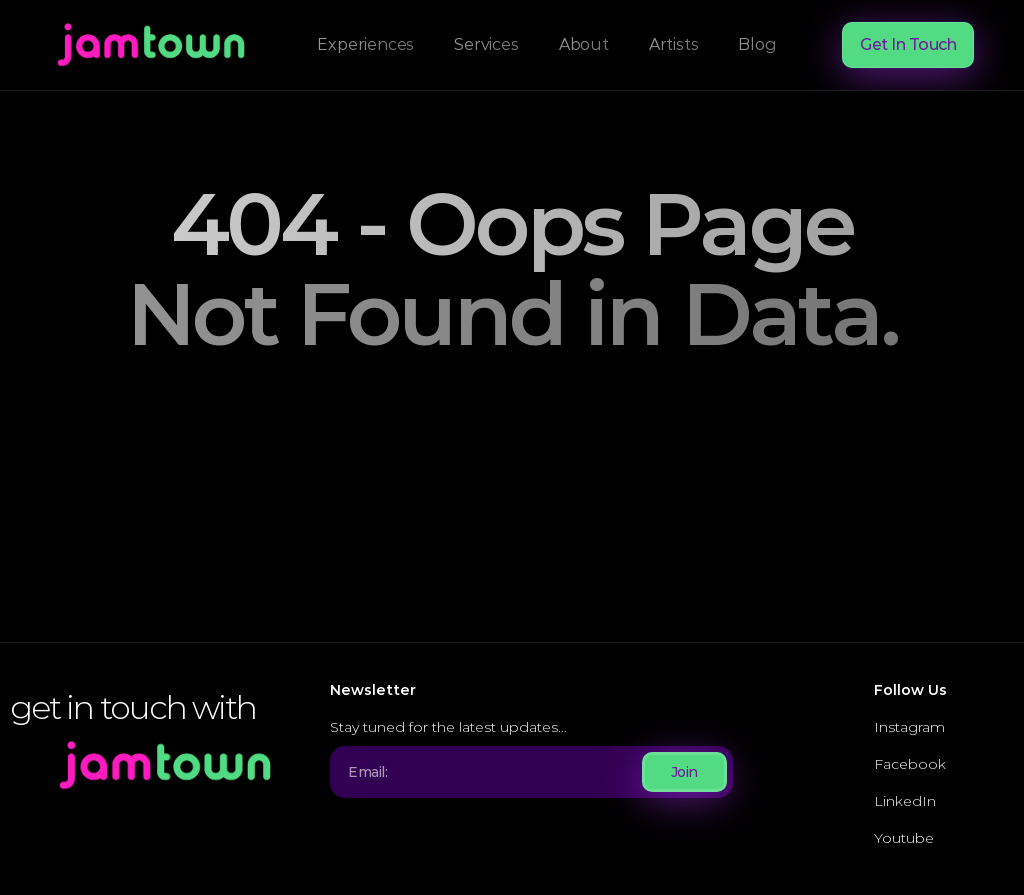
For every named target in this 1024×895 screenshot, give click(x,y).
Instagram (909, 727)
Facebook (910, 764)
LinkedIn (905, 801)
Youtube (904, 838)
